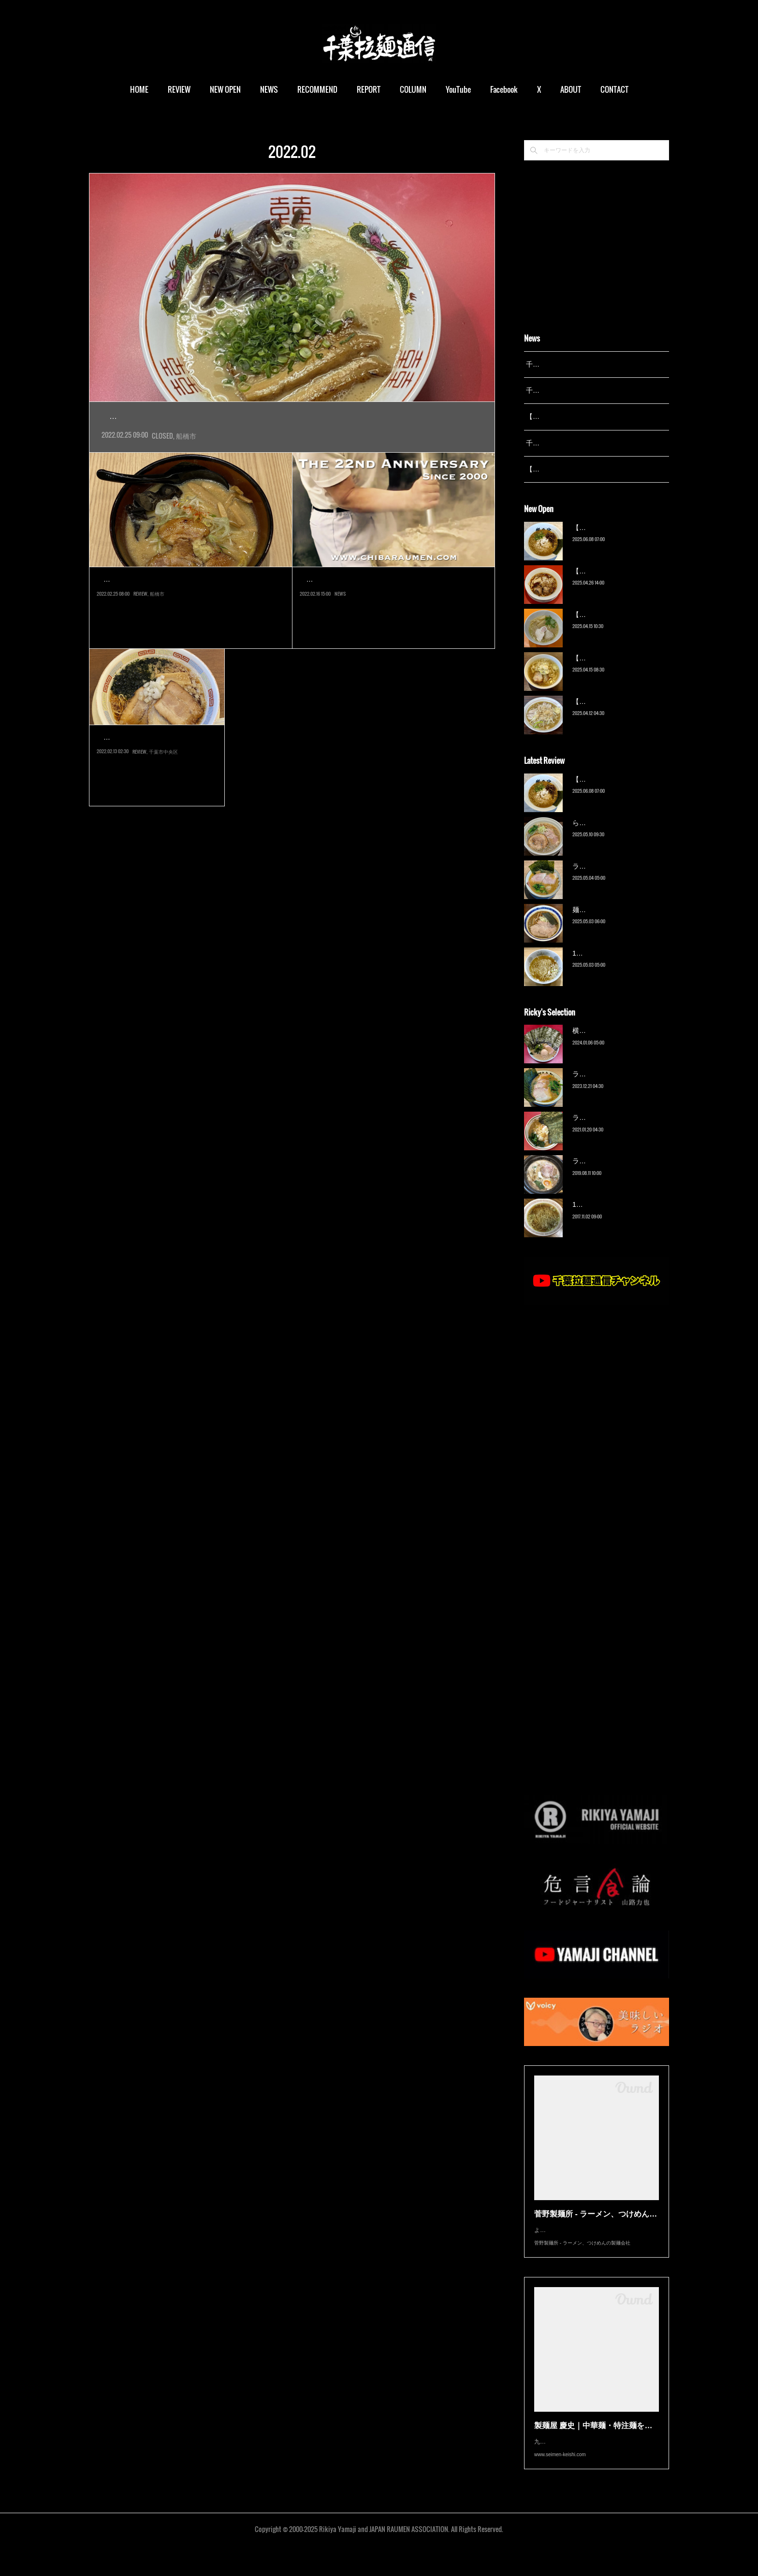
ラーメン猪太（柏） (602, 1173)
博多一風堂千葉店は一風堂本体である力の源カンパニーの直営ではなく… (154, 781)
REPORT (368, 89)
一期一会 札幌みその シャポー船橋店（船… (190, 601)
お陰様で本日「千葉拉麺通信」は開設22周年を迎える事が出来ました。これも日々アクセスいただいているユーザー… (391, 623)
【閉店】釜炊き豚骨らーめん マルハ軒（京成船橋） (249, 416)
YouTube (458, 89)
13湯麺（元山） (596, 1217)
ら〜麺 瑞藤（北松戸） (607, 835)
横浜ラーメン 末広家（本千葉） (620, 1043)
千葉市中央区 (163, 801)
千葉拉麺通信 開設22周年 (354, 601)
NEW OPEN (225, 89)
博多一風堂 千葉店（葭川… (156, 759)
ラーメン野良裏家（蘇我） (613, 878)
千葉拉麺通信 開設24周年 (564, 390)
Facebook (504, 89)
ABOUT (570, 89)
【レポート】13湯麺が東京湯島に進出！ (587, 416)
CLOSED (162, 457)
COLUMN (413, 89)
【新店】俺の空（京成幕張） (616, 540)
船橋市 (186, 457)
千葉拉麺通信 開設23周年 (564, 443)
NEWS (269, 89)
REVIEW (179, 89)
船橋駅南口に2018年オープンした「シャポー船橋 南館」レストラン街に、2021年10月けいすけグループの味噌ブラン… (190, 623)
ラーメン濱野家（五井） (609, 1130)
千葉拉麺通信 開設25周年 (564, 364)
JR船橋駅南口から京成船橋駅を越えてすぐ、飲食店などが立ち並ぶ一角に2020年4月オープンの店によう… (291, 438)
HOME (139, 89)
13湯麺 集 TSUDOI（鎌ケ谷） (617, 965)
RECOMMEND (317, 89)
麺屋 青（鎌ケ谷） (600, 922)
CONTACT (614, 89)
